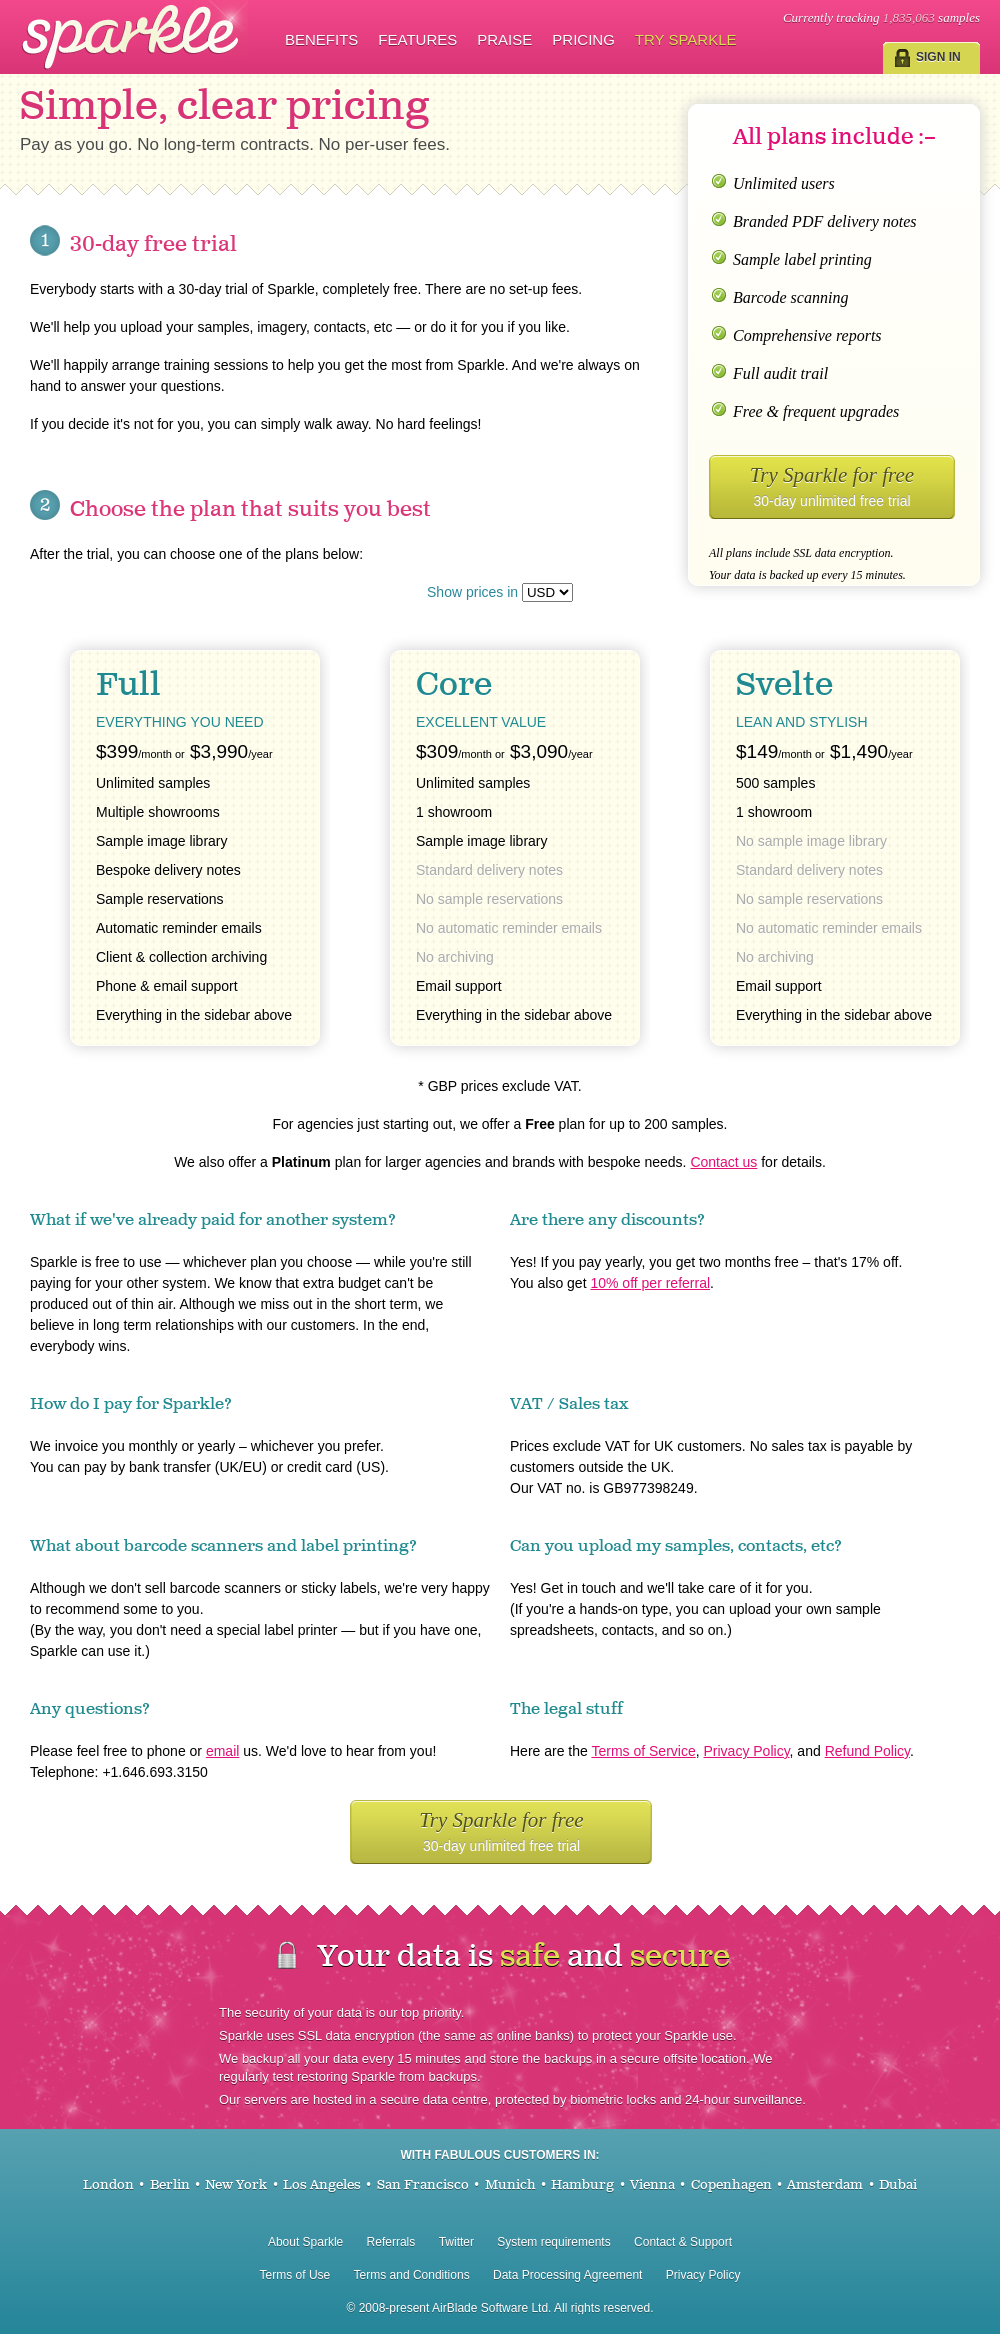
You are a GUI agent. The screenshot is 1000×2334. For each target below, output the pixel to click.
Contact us (723, 1162)
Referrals (391, 2242)
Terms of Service (643, 1751)
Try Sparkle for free (832, 486)
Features (417, 39)
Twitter (456, 2242)
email (222, 1751)
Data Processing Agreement (567, 2275)
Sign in (938, 57)
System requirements (553, 2242)
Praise (504, 39)
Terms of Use (295, 2275)
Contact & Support (683, 2242)
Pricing (583, 39)
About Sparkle (305, 2242)
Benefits (321, 39)
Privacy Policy (747, 1751)
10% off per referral (650, 1283)
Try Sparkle (686, 39)
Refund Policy (867, 1751)
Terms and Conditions (412, 2275)
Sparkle (134, 36)
